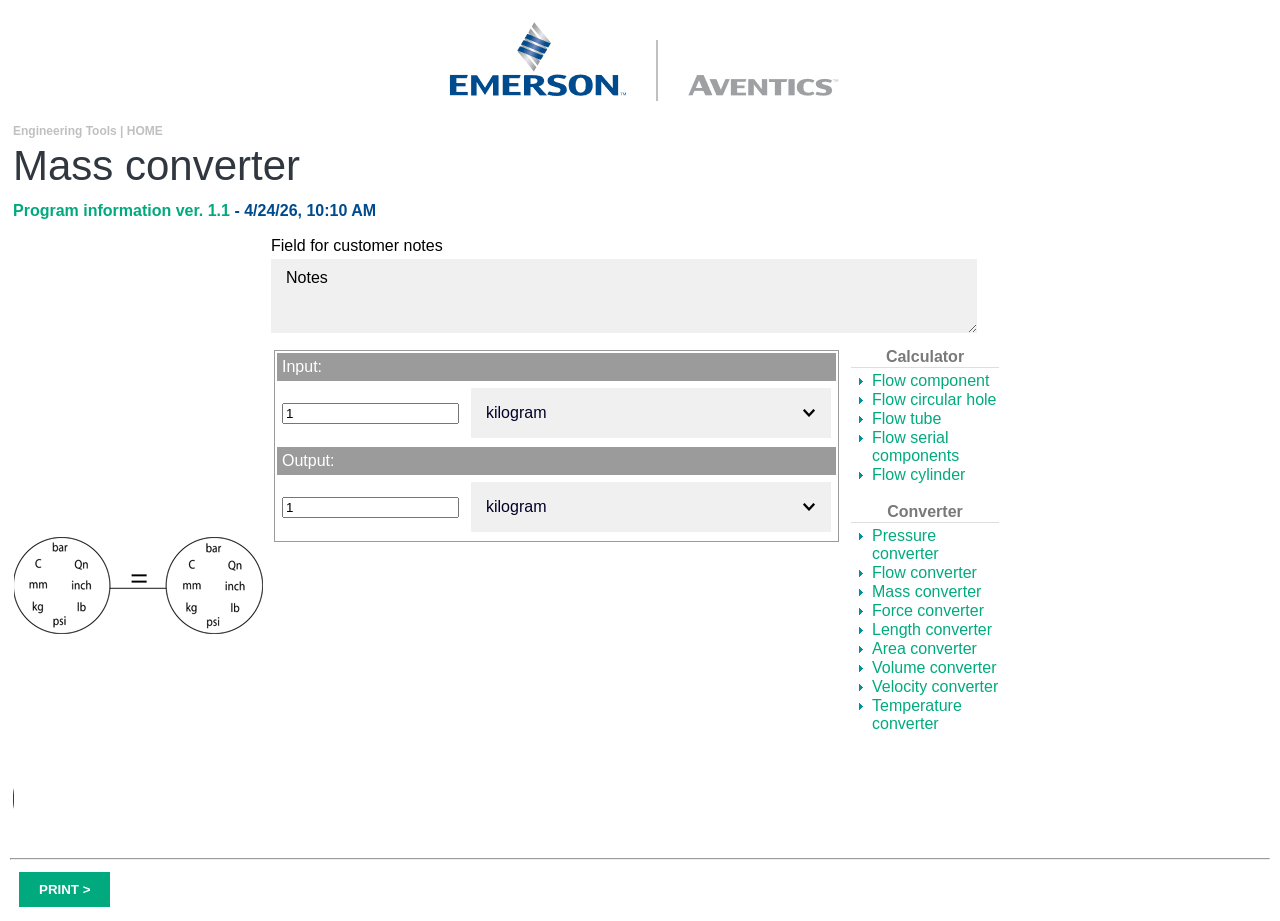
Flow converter (924, 572)
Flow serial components (915, 446)
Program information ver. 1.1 (123, 210)
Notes (624, 296)
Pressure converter (905, 544)
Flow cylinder (918, 474)
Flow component (930, 380)
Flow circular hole (934, 399)
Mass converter (926, 591)
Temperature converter (917, 714)
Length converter (932, 629)
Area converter (924, 648)
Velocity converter (935, 686)
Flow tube (906, 418)
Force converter (928, 610)
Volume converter (934, 667)
